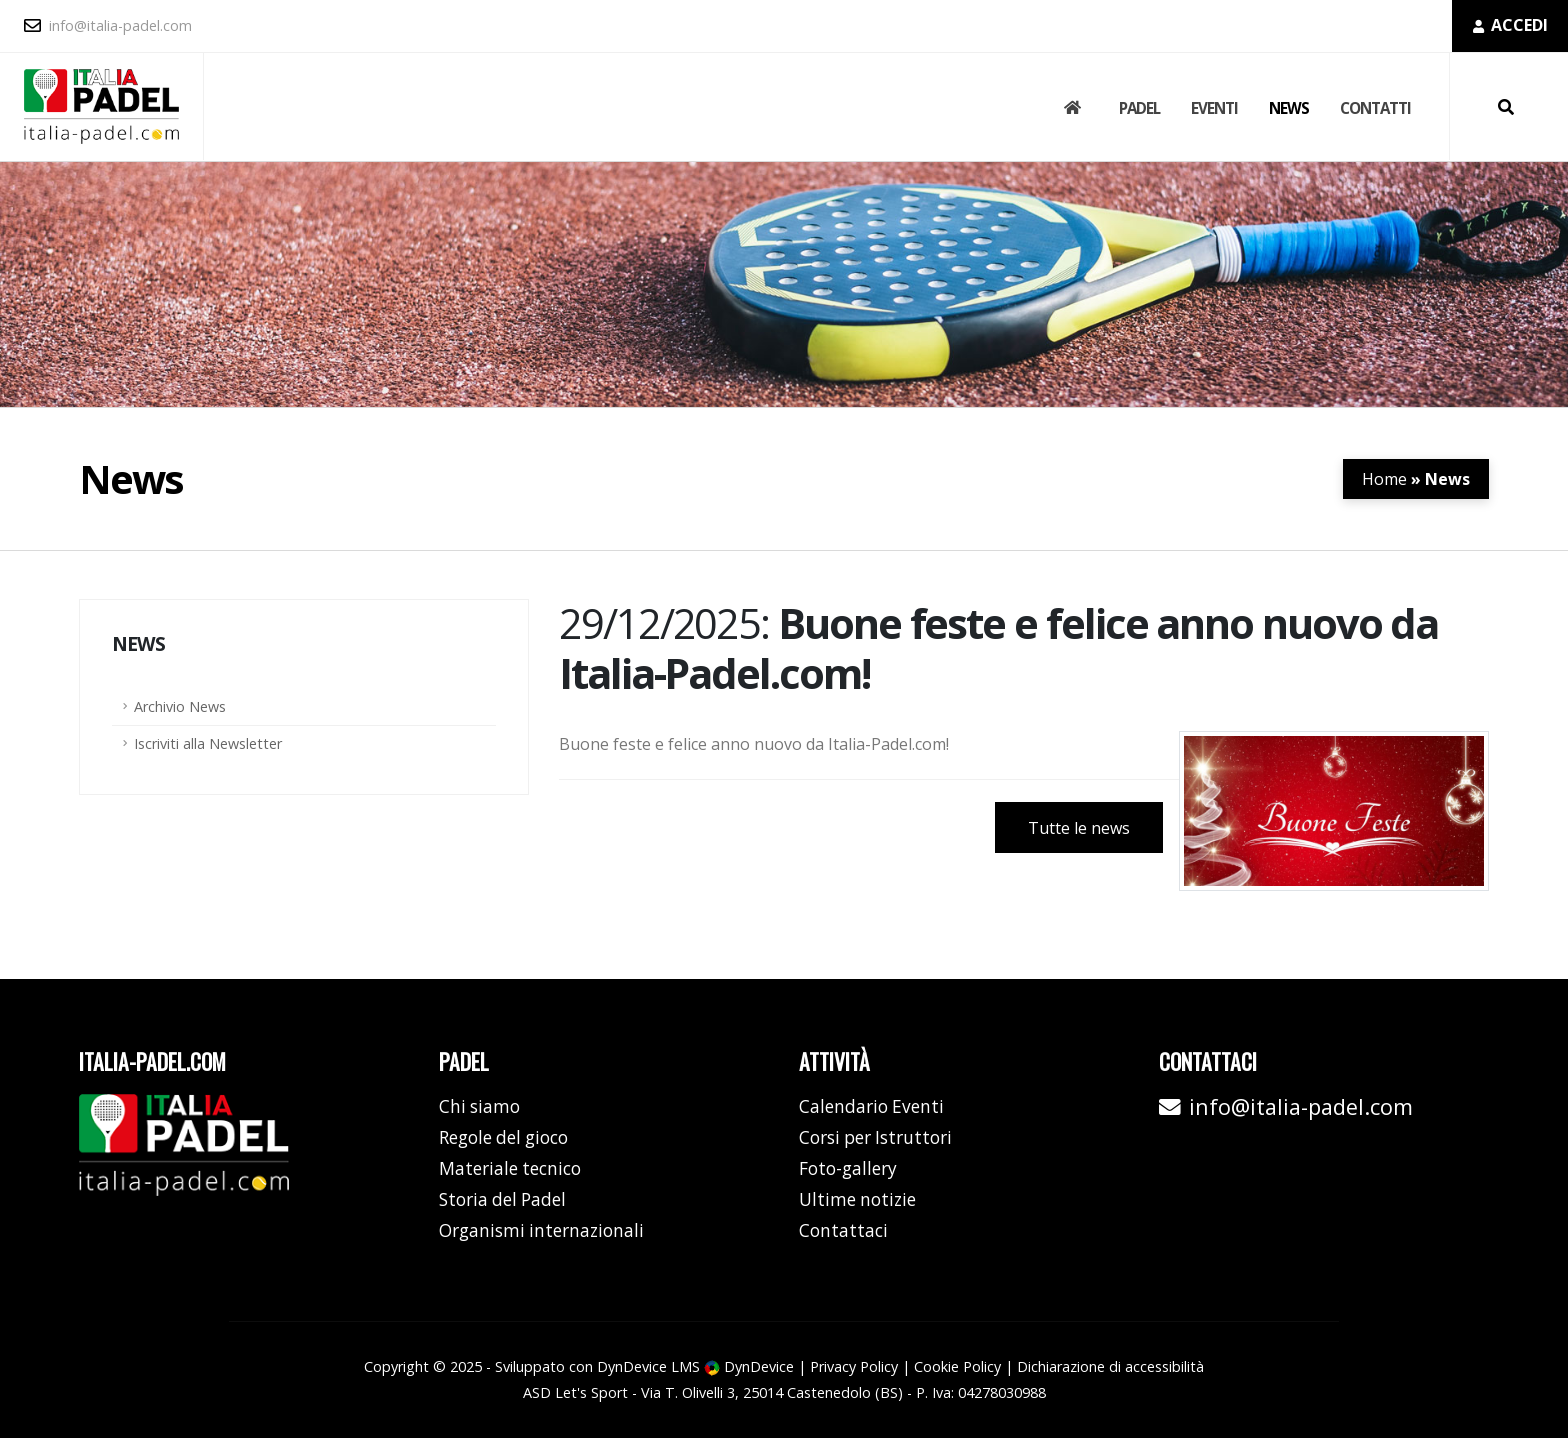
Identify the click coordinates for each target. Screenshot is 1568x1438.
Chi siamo (479, 1106)
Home (1384, 479)
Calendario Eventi (871, 1106)
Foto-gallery (848, 1168)
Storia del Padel (502, 1199)
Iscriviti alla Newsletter (208, 743)
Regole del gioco (503, 1137)
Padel (1139, 108)
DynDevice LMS (648, 1366)
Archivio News (180, 706)
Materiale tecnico (510, 1168)
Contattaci (843, 1230)
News (1289, 108)
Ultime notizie (857, 1199)
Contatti (1375, 108)
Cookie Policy (957, 1366)
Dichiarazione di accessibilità (1110, 1366)
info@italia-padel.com (108, 25)
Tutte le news (1079, 828)
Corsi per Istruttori (875, 1137)
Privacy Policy (854, 1366)
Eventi (1214, 108)
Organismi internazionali (541, 1230)
